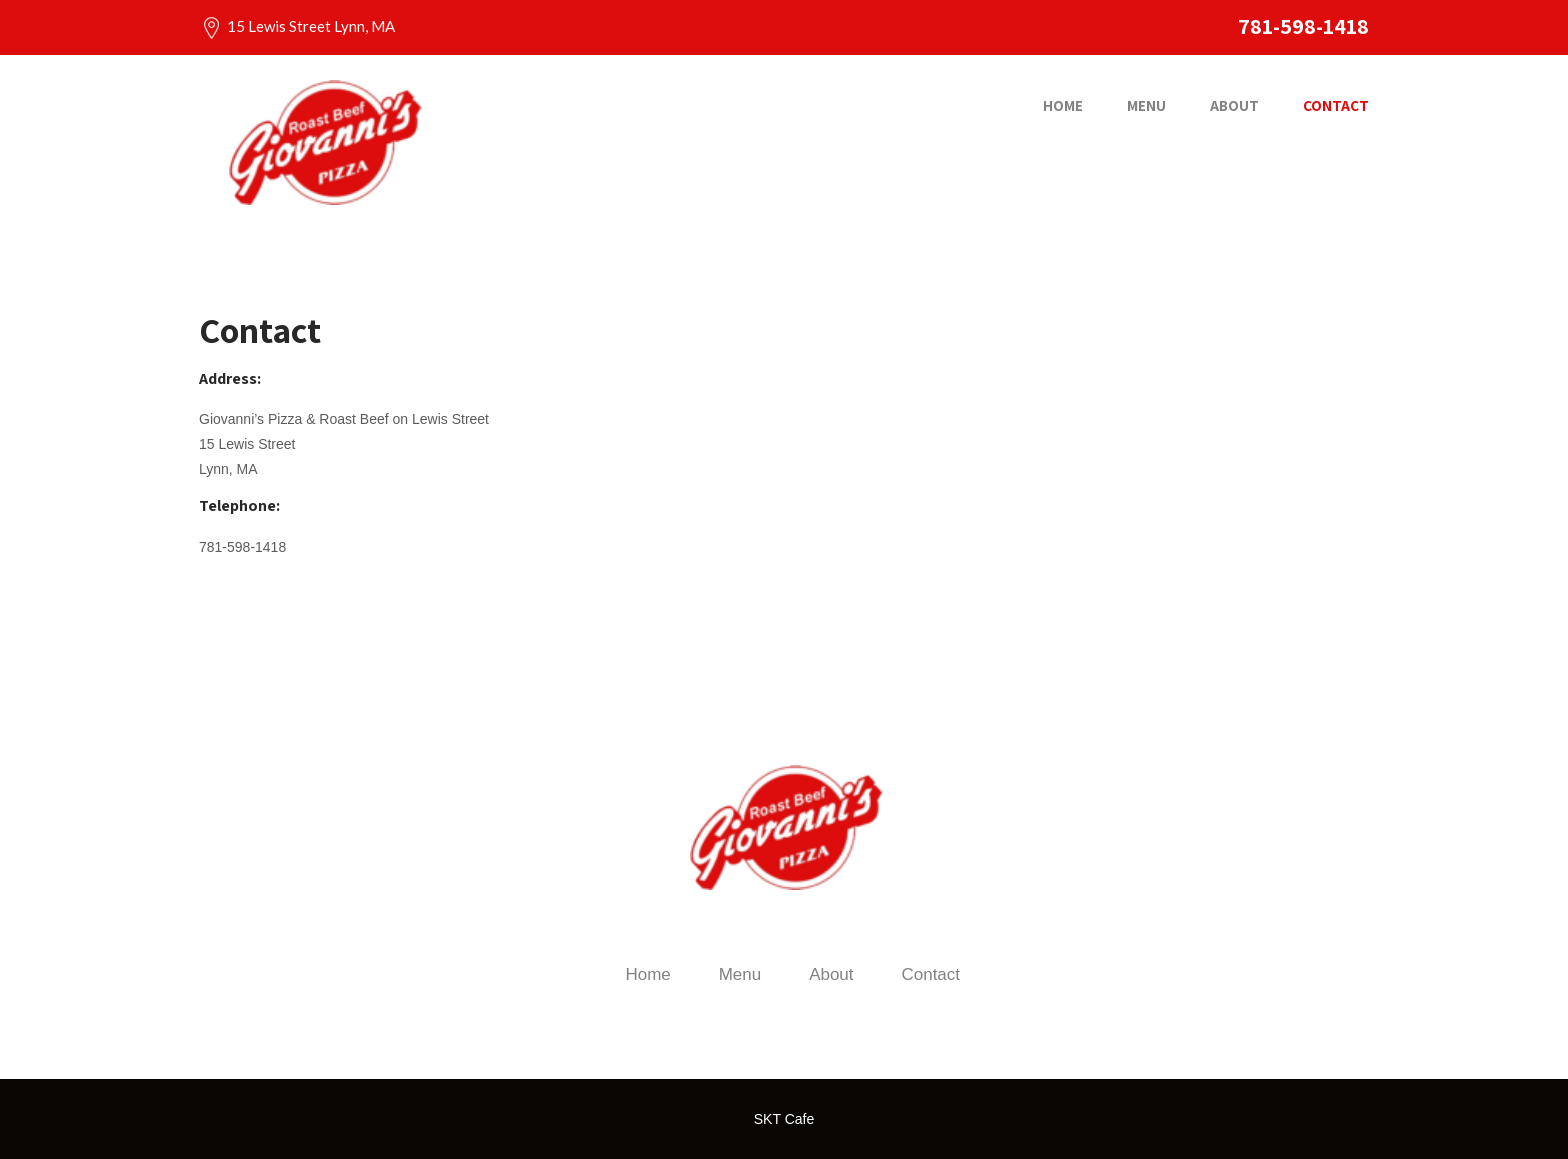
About (1234, 105)
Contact (1336, 105)
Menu (1146, 105)
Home (1063, 105)
